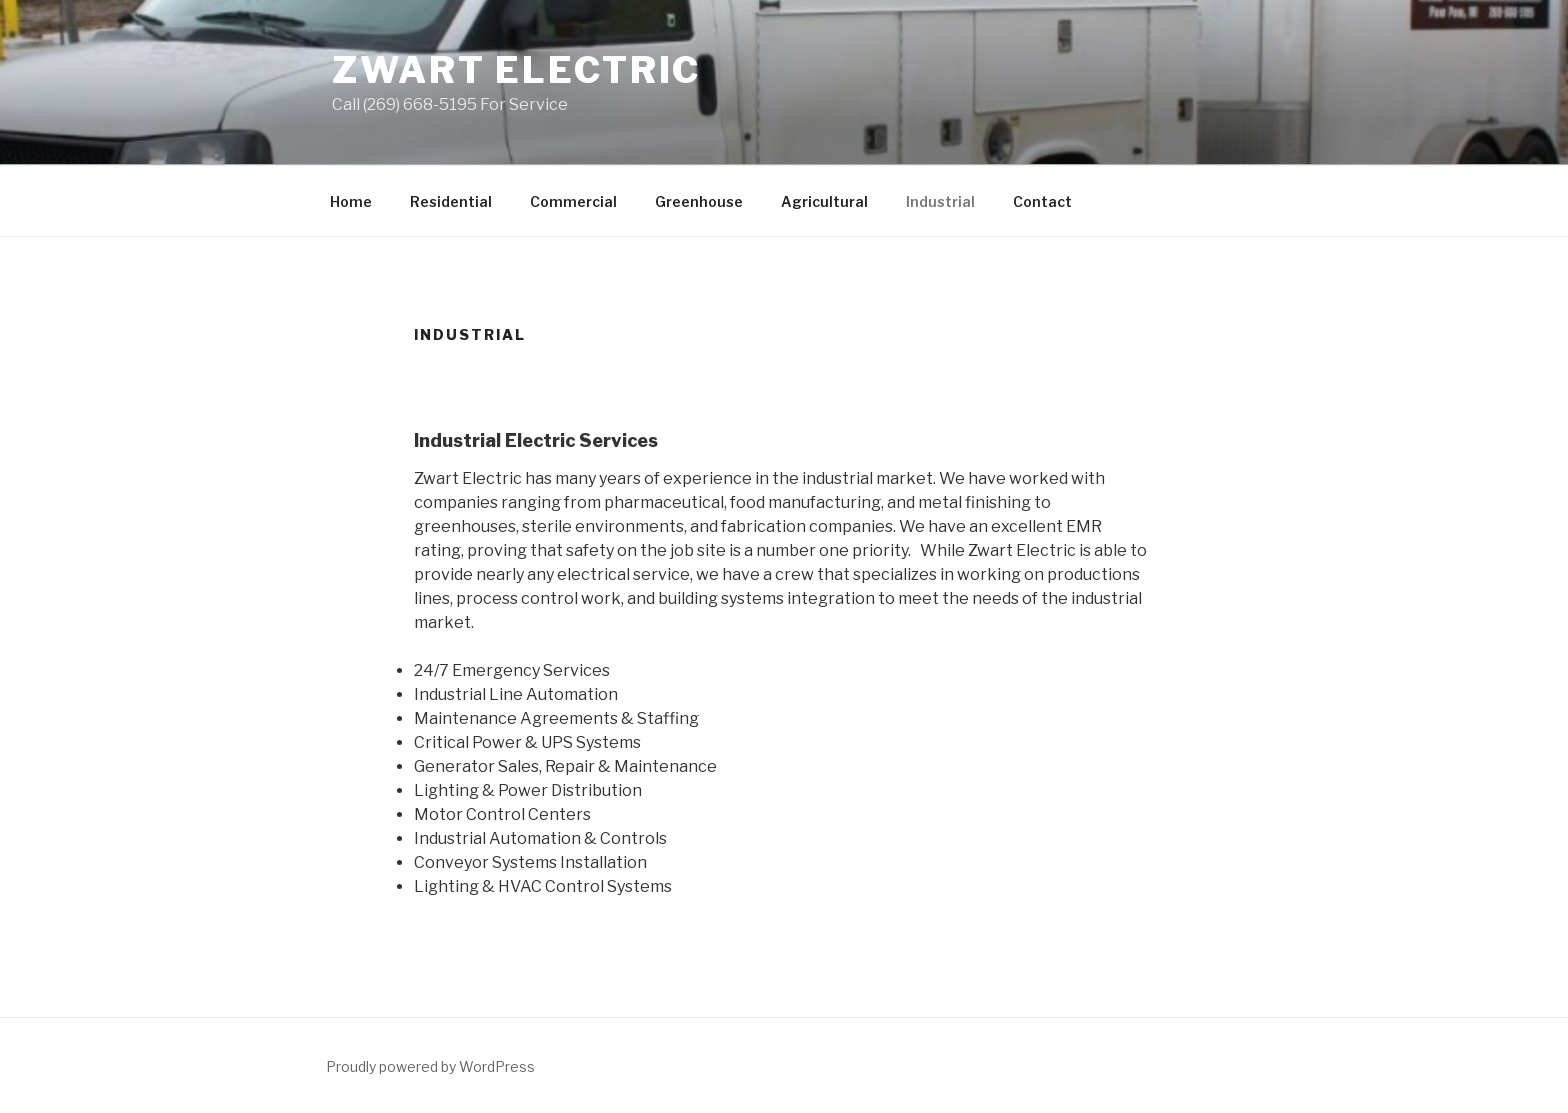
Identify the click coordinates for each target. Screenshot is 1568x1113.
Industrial (940, 201)
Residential (451, 201)
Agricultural (824, 201)
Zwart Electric (516, 70)
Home (351, 201)
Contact (1042, 201)
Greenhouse (699, 201)
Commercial (573, 201)
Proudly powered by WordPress (430, 1066)
